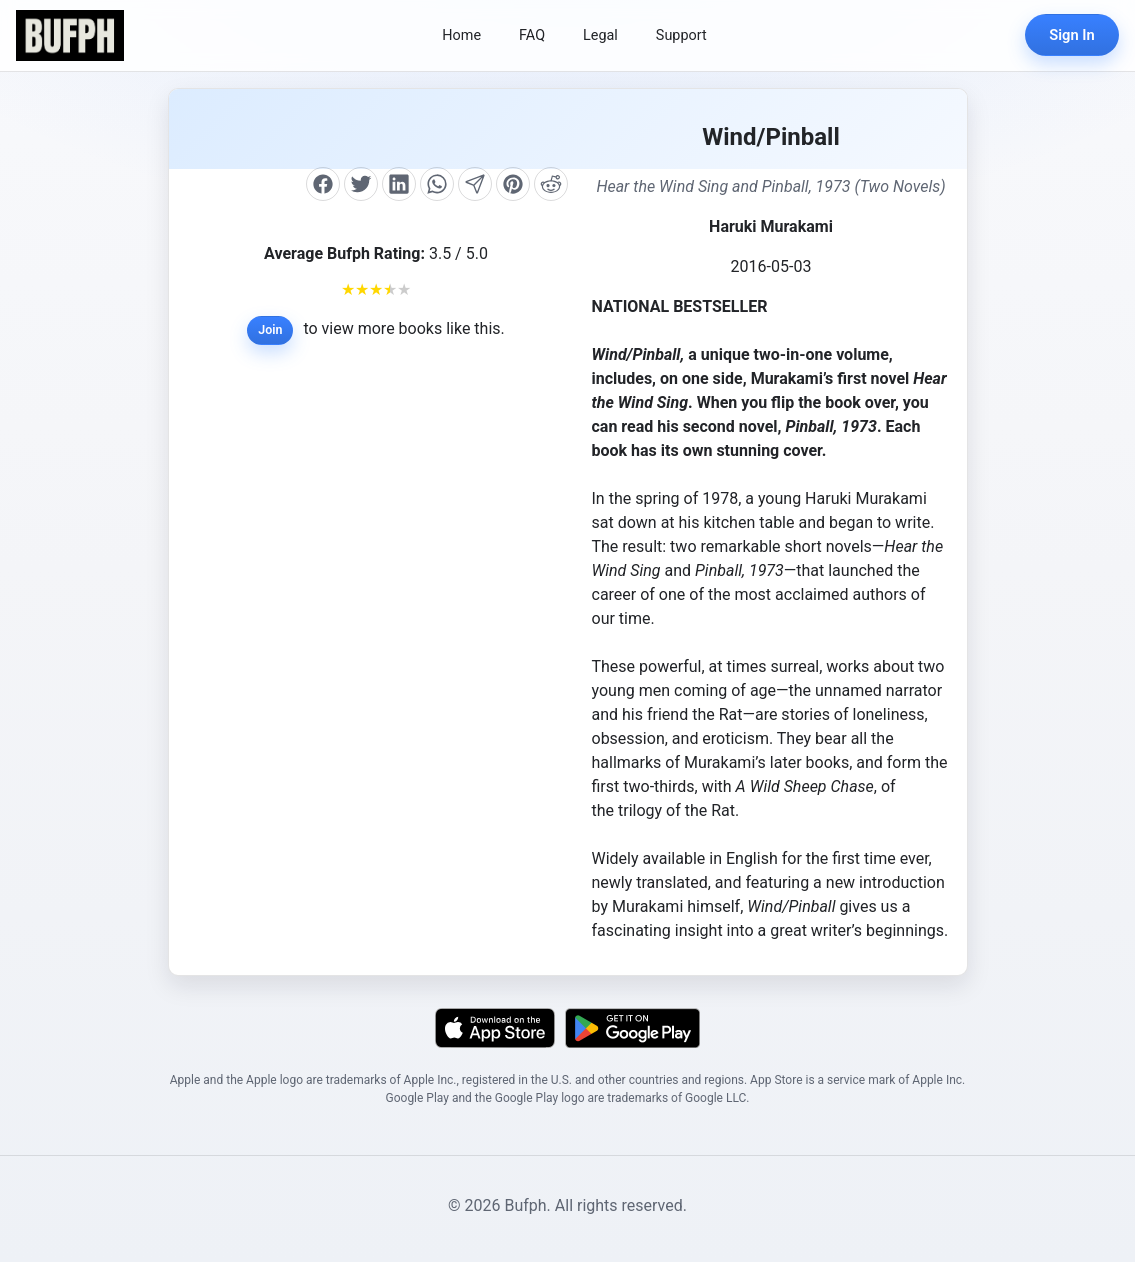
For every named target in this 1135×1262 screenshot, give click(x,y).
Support (681, 35)
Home (461, 35)
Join (270, 329)
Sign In (1072, 35)
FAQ (532, 35)
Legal (600, 35)
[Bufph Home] (70, 35)
